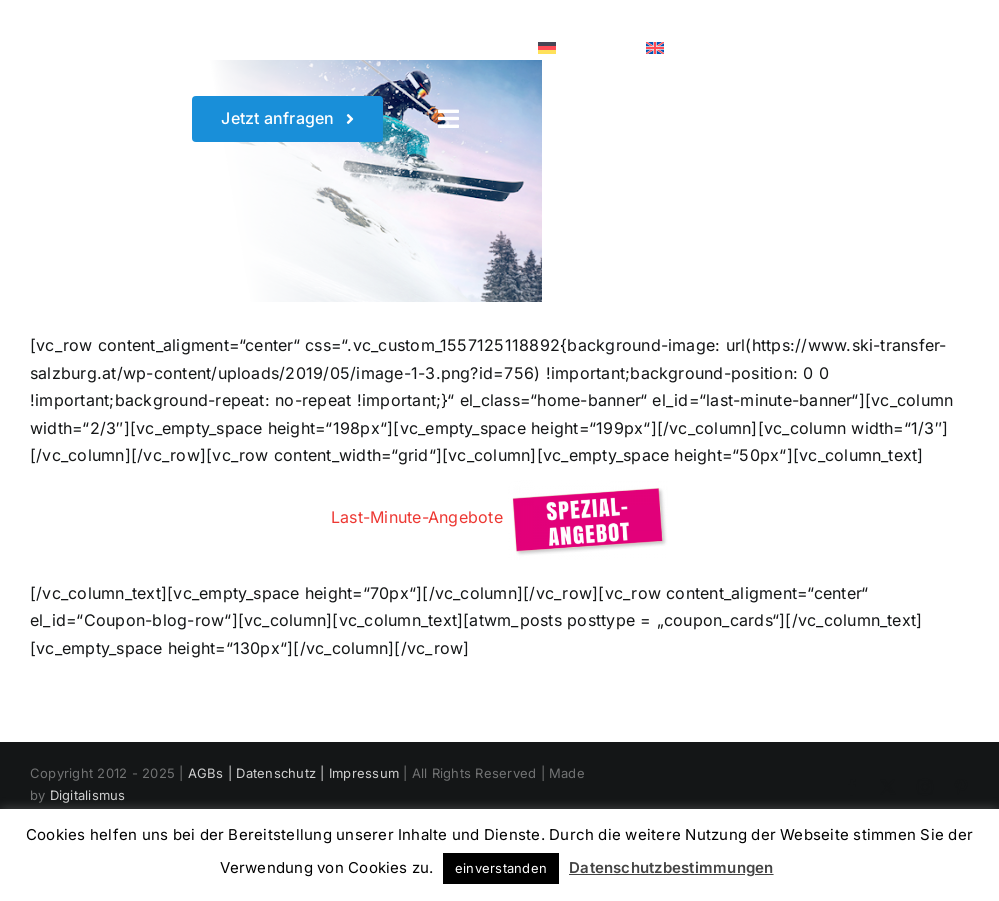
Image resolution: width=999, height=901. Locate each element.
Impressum (364, 773)
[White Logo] (80, 28)
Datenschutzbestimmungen (671, 867)
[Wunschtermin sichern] (287, 118)
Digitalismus (88, 795)
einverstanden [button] (501, 868)
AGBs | (212, 773)
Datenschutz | (282, 773)
